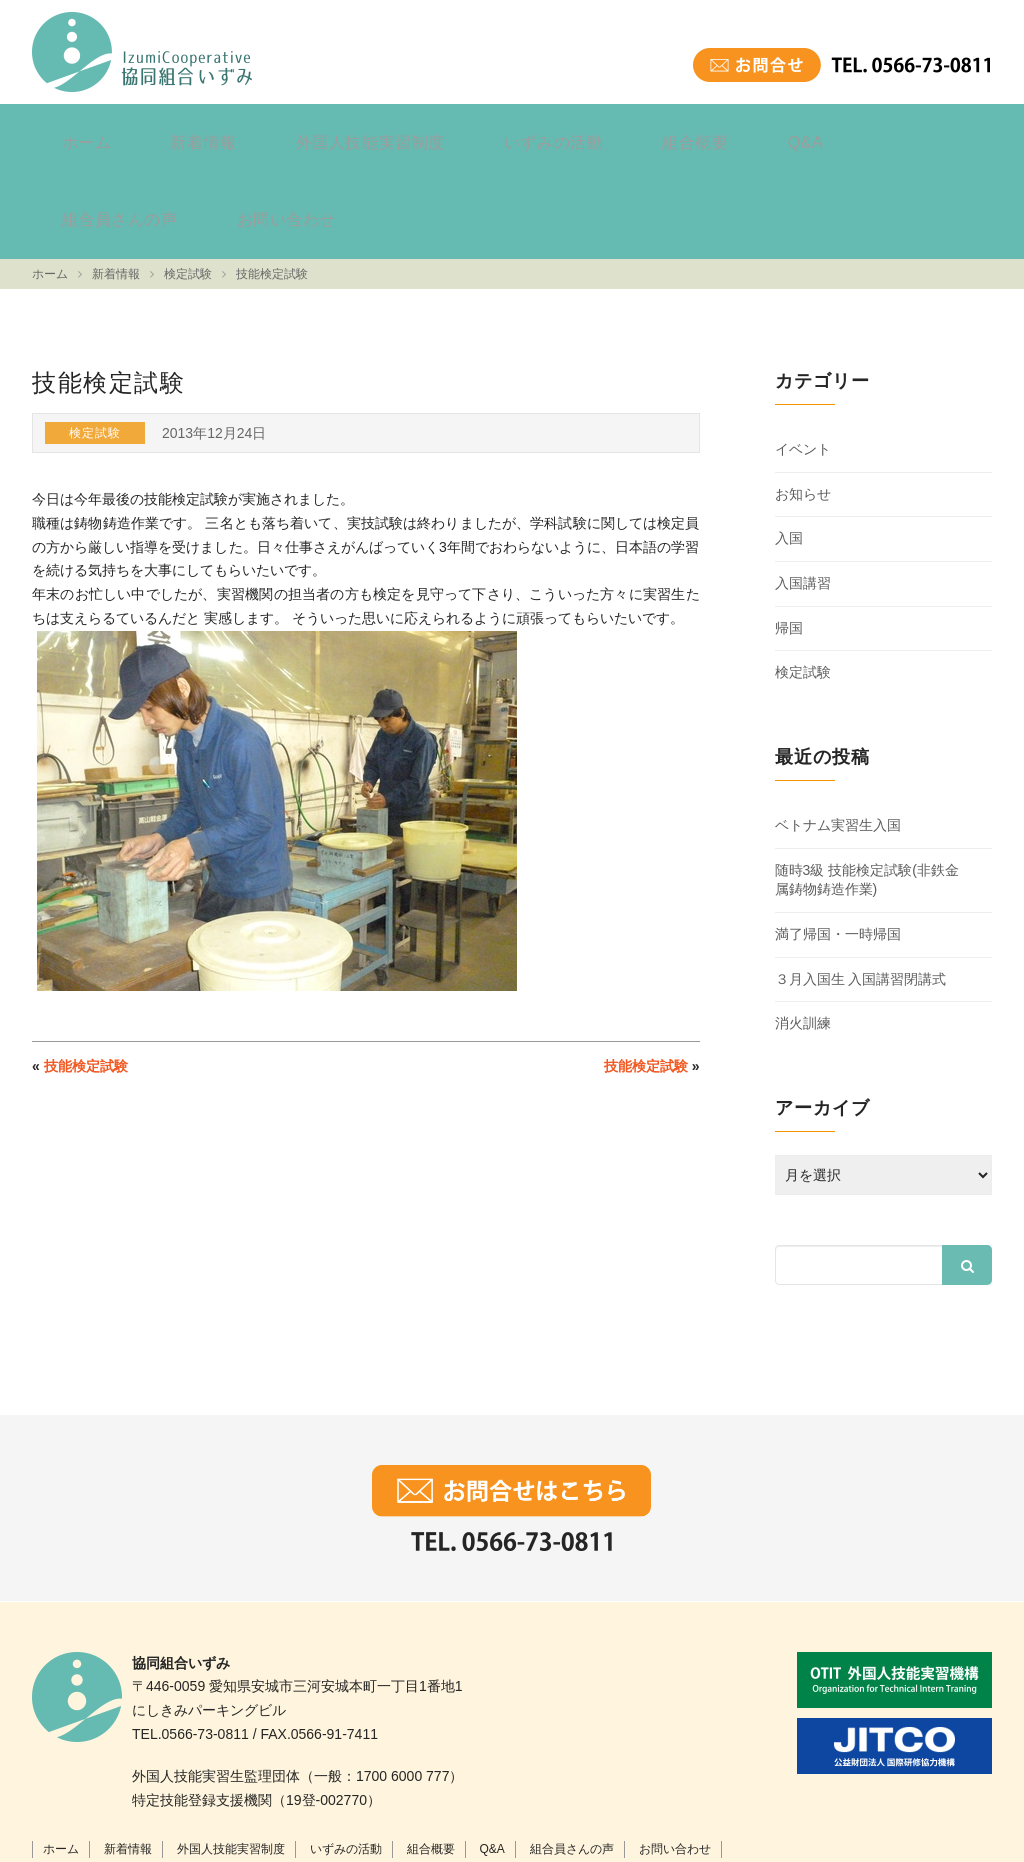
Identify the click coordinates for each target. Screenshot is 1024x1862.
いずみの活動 (462, 133)
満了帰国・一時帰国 (838, 839)
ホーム (74, 133)
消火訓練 (803, 929)
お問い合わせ (912, 133)
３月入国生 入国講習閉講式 (861, 884)
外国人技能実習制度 (306, 133)
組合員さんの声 (772, 133)
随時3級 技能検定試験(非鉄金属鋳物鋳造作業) (867, 785)
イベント (803, 355)
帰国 (789, 533)
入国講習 (803, 489)
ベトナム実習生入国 (838, 731)
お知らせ (803, 399)
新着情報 (166, 133)
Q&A (663, 133)
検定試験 (803, 578)
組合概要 (578, 133)
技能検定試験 (86, 971)
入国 (789, 444)
